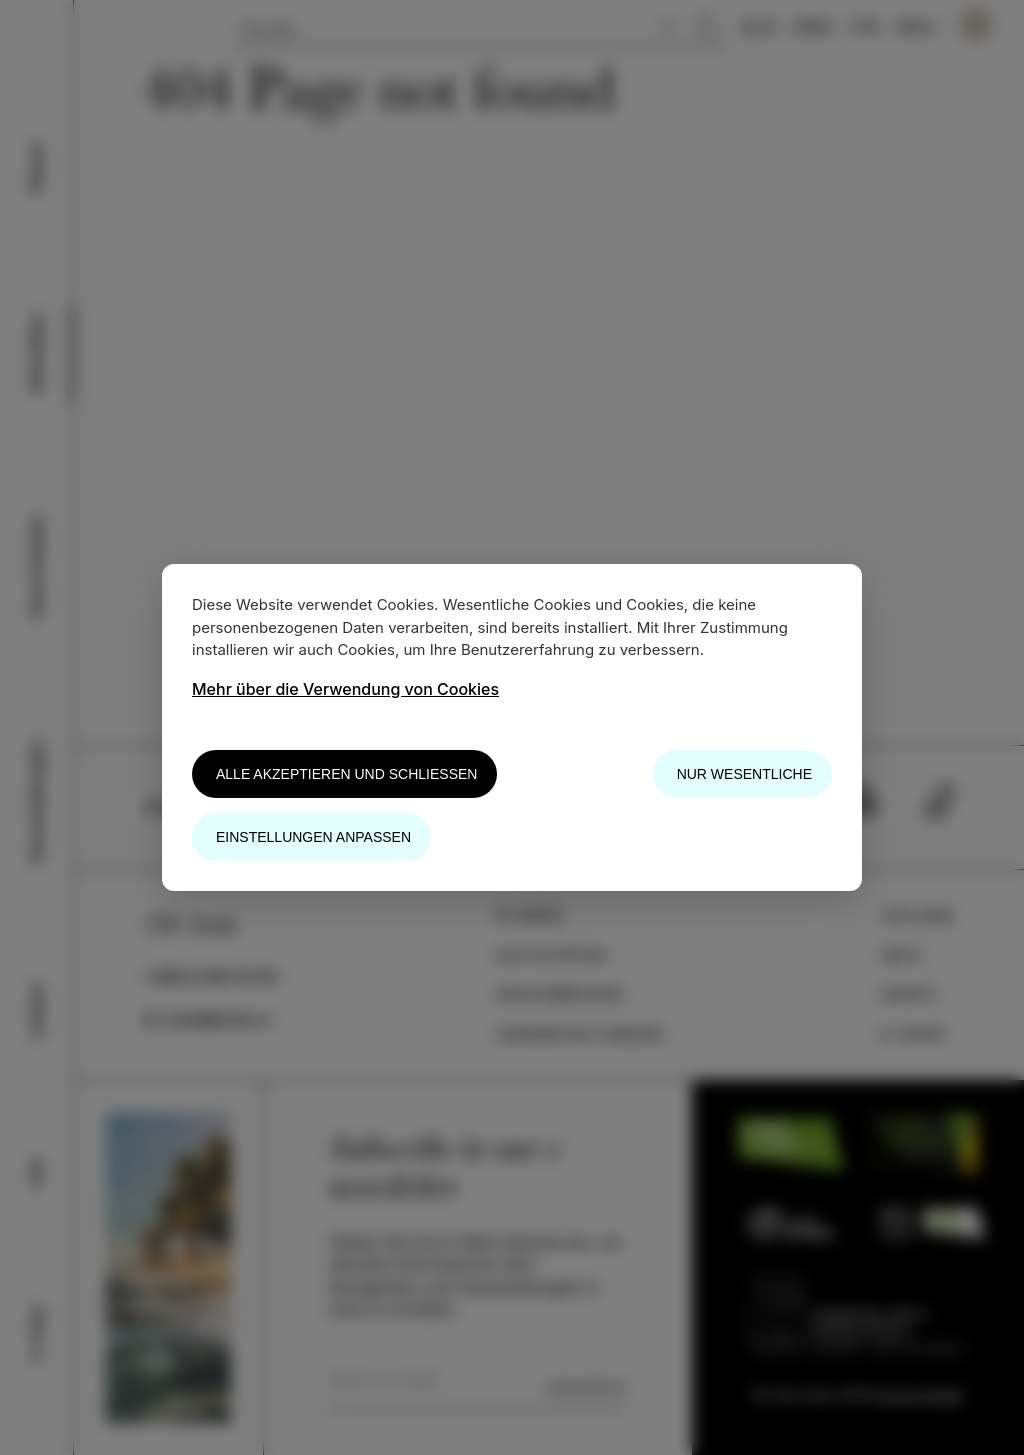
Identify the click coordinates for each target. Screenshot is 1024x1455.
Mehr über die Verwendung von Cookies (345, 689)
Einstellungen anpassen (313, 837)
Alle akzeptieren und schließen (346, 774)
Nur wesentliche (744, 774)
